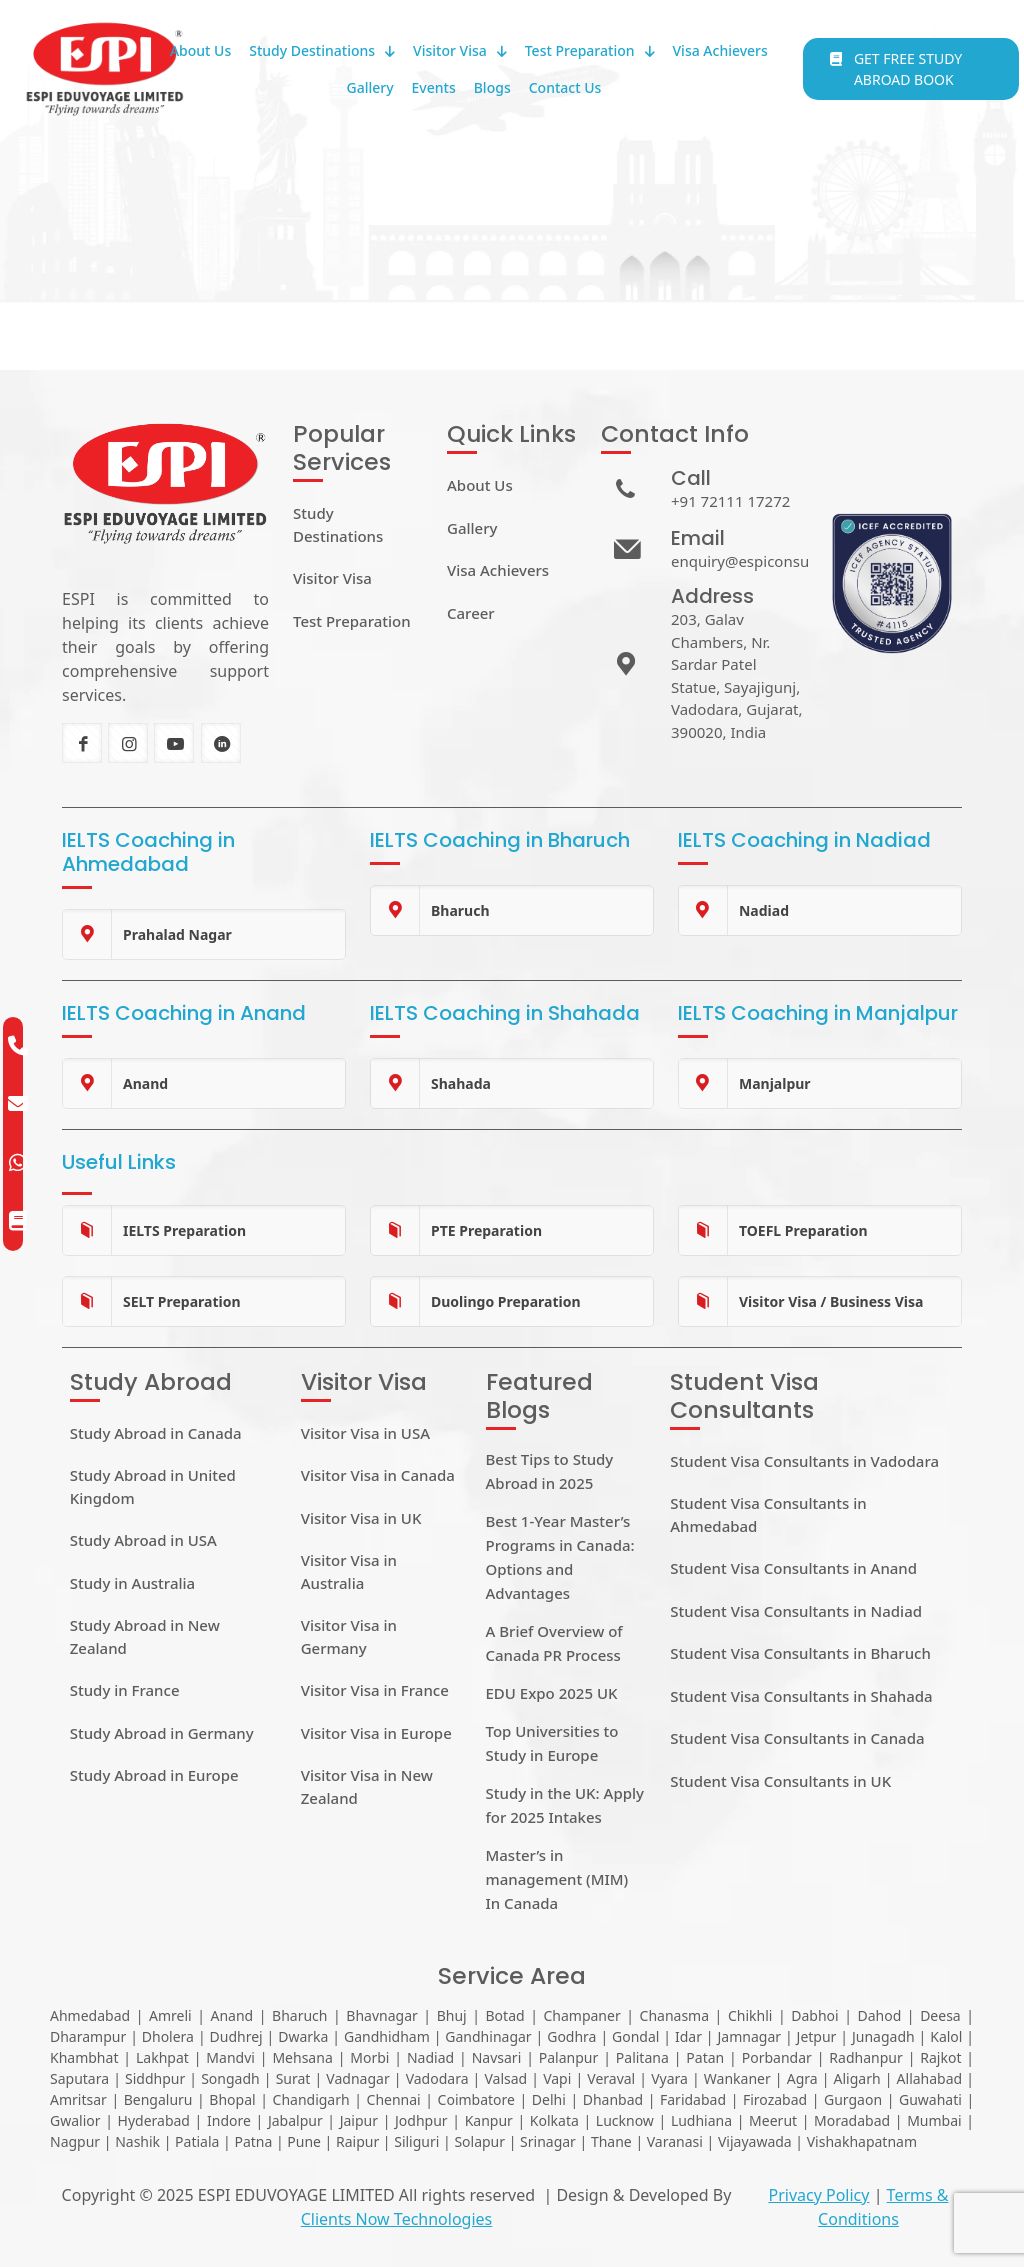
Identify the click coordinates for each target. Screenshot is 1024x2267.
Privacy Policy (818, 2195)
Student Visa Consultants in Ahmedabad (768, 1514)
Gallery (472, 528)
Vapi (557, 2078)
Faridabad (693, 2099)
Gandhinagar (488, 2036)
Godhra (571, 2036)
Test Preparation (352, 621)
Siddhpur (155, 2078)
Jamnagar (750, 2036)
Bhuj (452, 2015)
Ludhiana (701, 2120)
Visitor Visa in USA (365, 1433)
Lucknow (625, 2120)
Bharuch (299, 2015)
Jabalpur (295, 2120)
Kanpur (489, 2120)
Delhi (549, 2099)
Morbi (369, 2057)
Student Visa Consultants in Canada (797, 1738)
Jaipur (359, 2120)
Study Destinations (338, 524)
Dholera (168, 2036)
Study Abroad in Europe (154, 1775)
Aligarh (857, 2078)
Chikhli (750, 2015)
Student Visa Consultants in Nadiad (796, 1611)
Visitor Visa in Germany (349, 1636)
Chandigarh (311, 2099)
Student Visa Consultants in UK (780, 1781)
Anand (231, 2015)
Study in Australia (132, 1583)
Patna (253, 2141)
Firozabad (775, 2099)
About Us (480, 485)
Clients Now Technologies (397, 2219)
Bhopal (232, 2099)
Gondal (635, 2036)
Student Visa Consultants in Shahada (801, 1696)
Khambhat (84, 2057)
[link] (204, 934)
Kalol (946, 2036)
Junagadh (883, 2036)
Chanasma (675, 2015)
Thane (611, 2141)
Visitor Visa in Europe (376, 1733)
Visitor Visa (332, 578)
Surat (293, 2078)
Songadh (230, 2078)
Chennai (394, 2099)
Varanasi (675, 2141)
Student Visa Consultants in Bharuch (800, 1653)
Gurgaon (853, 2099)
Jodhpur (421, 2120)
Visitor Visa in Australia (349, 1571)
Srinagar (548, 2141)
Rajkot (940, 2057)
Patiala (197, 2141)
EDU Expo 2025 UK (552, 1693)
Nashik (137, 2141)
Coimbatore (476, 2099)
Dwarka (303, 2036)
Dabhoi (814, 2015)
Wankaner (737, 2078)
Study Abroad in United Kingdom (153, 1486)
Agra (802, 2078)
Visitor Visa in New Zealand (367, 1786)
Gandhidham (387, 2036)
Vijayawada (755, 2141)
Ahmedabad (90, 2015)
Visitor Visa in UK (361, 1518)
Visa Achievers (498, 570)
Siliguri (416, 2141)
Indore (229, 2120)
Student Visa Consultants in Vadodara (804, 1461)
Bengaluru (158, 2099)
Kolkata (554, 2120)
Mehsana (302, 2057)
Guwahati (930, 2099)
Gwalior (75, 2120)
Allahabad (930, 2078)
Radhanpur (865, 2057)
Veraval (611, 2078)
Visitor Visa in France (375, 1690)
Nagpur (75, 2141)
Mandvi (230, 2057)
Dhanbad (613, 2099)
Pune (304, 2141)
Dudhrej (236, 2036)
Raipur (357, 2141)
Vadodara (437, 2078)
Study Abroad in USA (143, 1540)
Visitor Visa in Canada (378, 1475)
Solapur (479, 2141)
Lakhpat (162, 2057)
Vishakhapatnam (862, 2141)
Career (471, 613)
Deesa (940, 2015)
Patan (705, 2057)
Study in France (125, 1690)
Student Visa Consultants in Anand (793, 1568)
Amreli (170, 2015)
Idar (688, 2036)
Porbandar (777, 2057)
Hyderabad (154, 2120)
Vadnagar (357, 2078)
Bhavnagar (381, 2015)
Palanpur (569, 2057)
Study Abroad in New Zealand (145, 1636)
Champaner (581, 2015)
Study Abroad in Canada (156, 1433)
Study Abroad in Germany (162, 1733)
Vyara (669, 2078)
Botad (505, 2015)
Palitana (642, 2057)
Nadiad (430, 2057)
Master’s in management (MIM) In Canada (557, 1879)
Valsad (505, 2078)
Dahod (879, 2015)
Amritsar (78, 2099)
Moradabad (852, 2120)
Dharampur (88, 2036)
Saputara (79, 2078)
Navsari (497, 2057)
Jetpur (817, 2036)
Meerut (773, 2120)
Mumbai (934, 2120)
